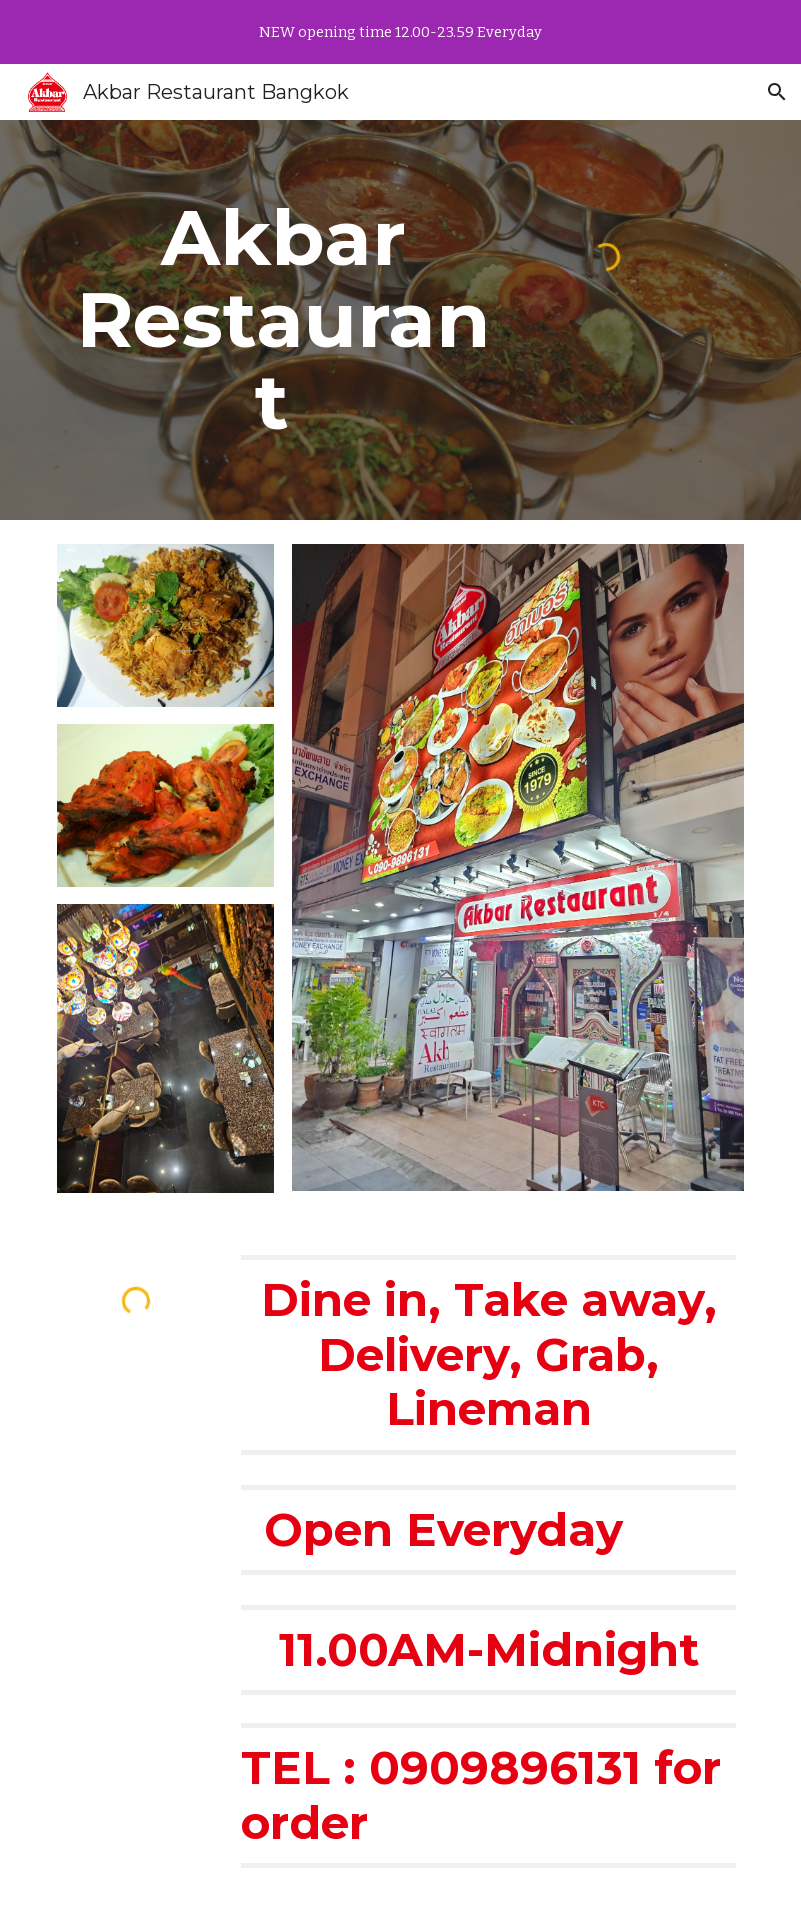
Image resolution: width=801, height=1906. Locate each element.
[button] (777, 92)
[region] (400, 32)
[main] (283, 320)
